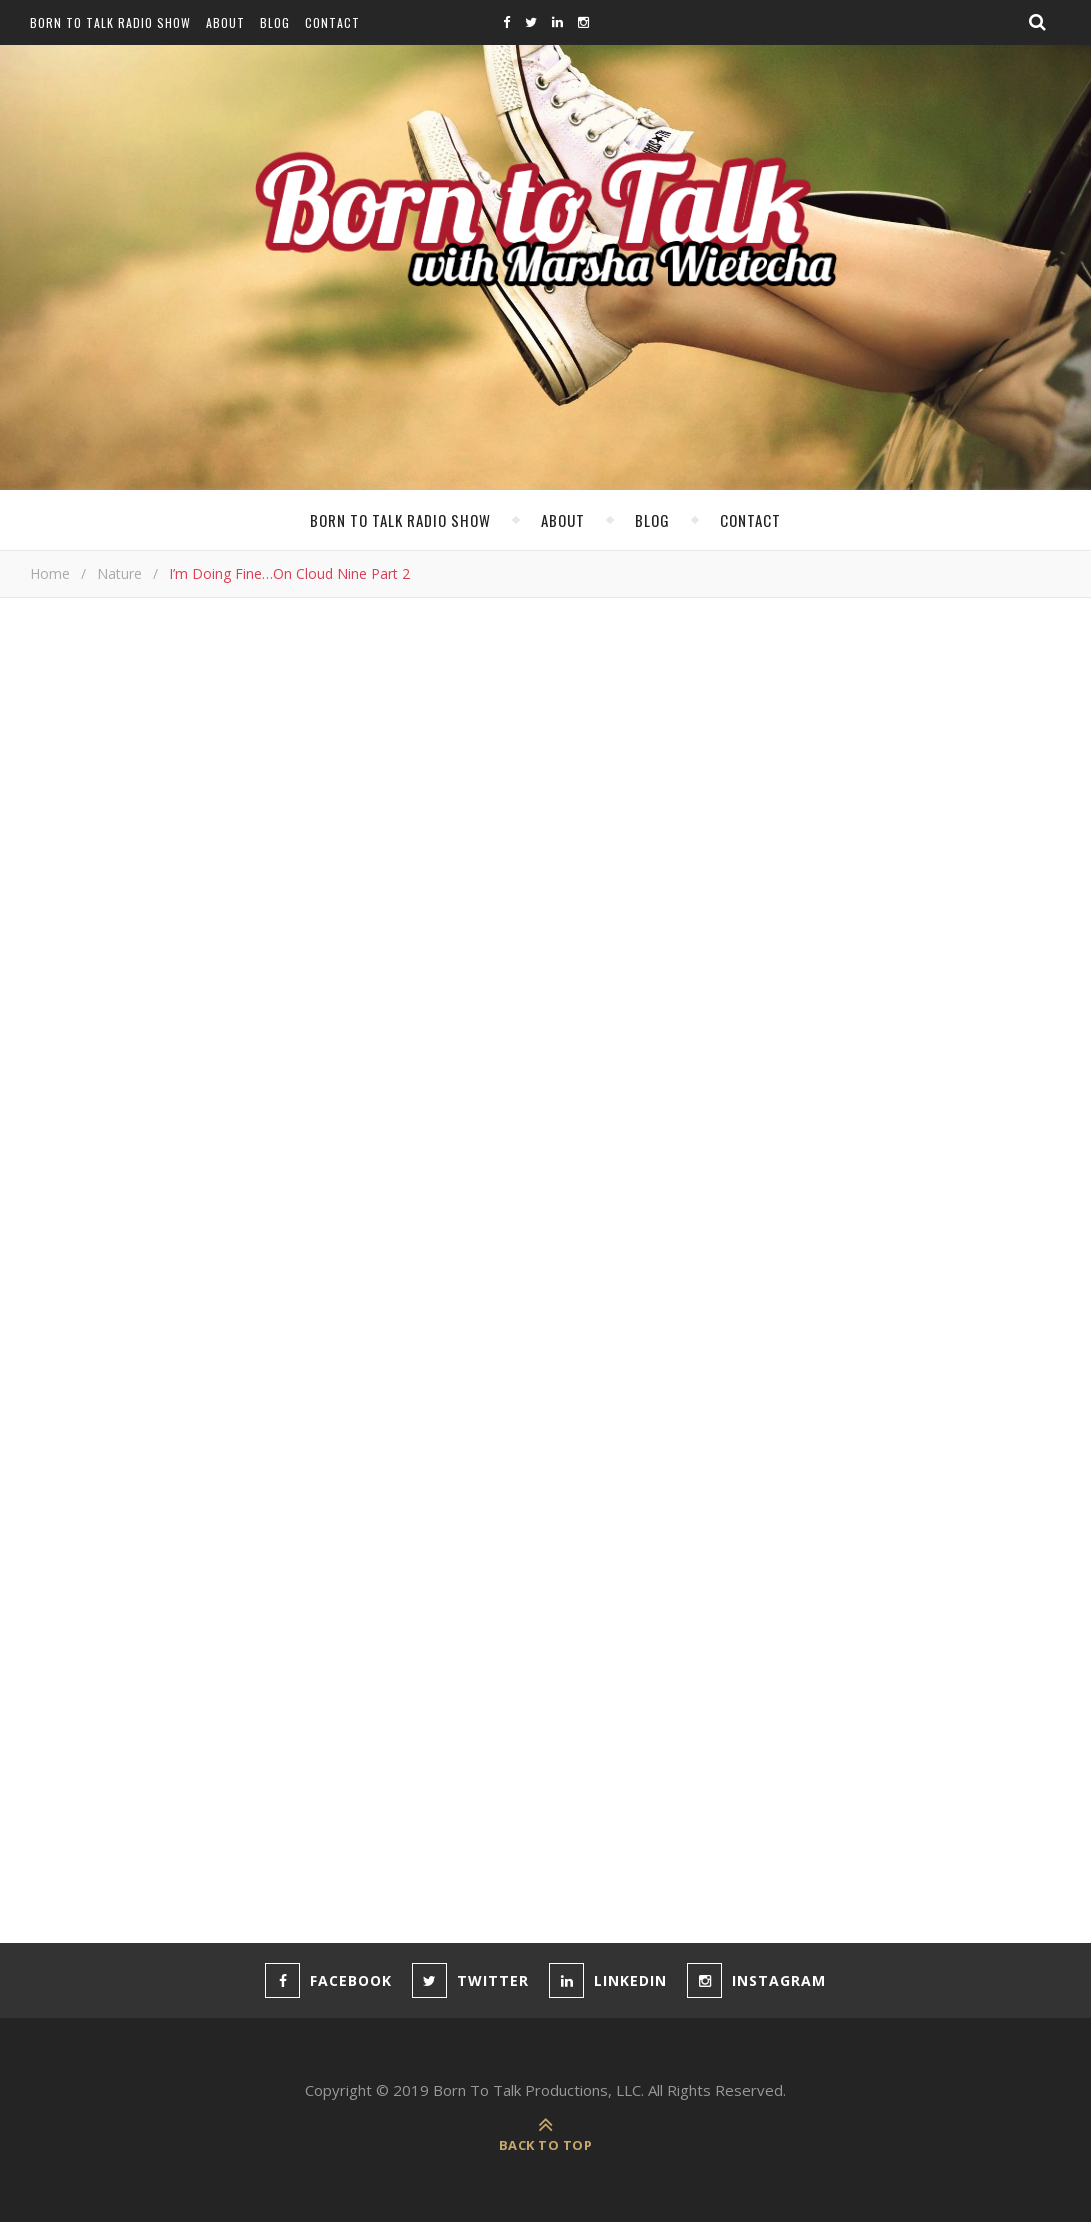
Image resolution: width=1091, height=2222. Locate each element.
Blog (275, 22)
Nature (119, 573)
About (225, 22)
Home (50, 573)
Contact (332, 22)
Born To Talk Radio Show (110, 22)
